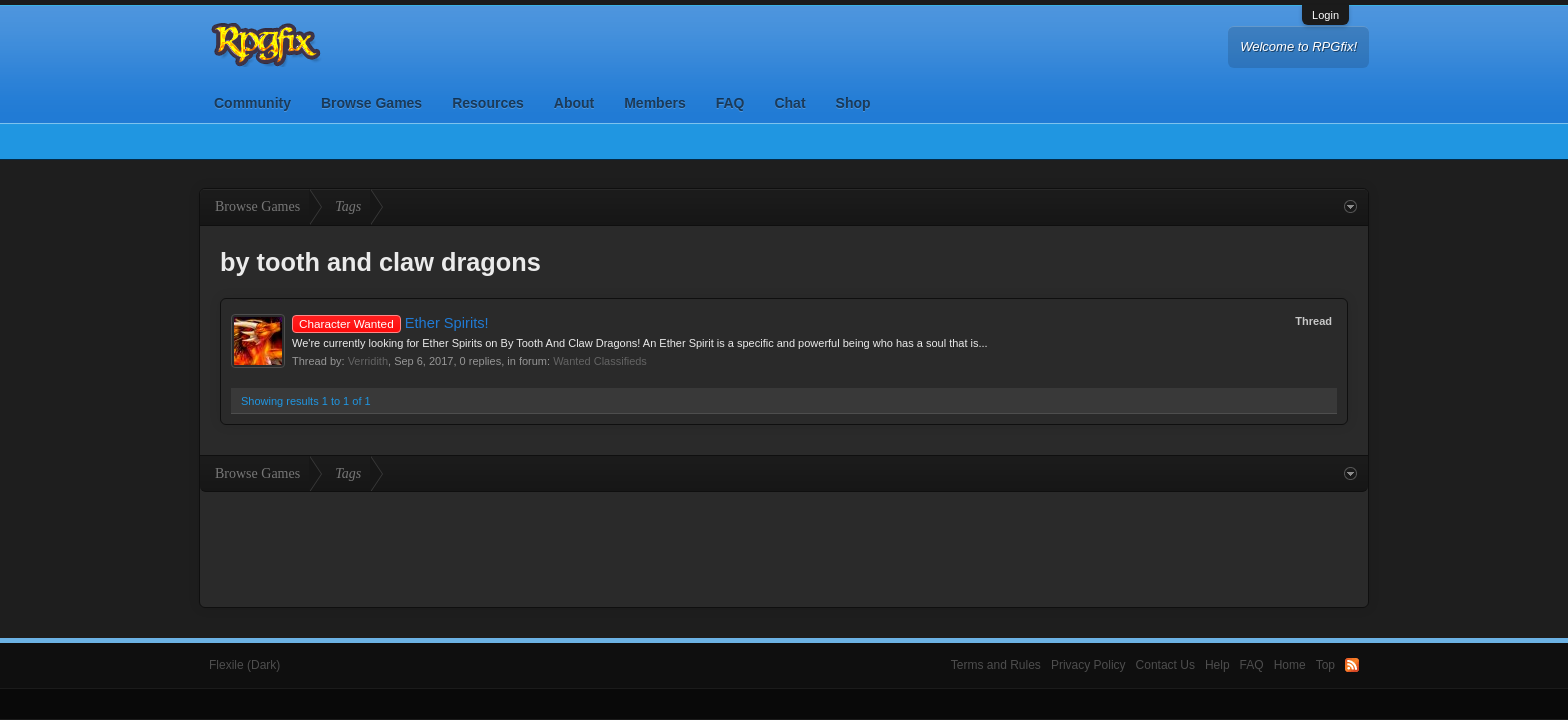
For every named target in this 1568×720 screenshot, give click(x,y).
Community (252, 103)
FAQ (730, 103)
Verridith (368, 361)
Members (654, 103)
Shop (853, 103)
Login (1325, 15)
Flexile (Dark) (244, 665)
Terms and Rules (996, 665)
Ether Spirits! (390, 323)
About (574, 103)
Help (1217, 665)
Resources (488, 103)
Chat (789, 103)
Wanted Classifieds (600, 361)
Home (1290, 665)
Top (1325, 665)
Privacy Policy (1088, 665)
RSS (1352, 665)
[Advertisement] (784, 547)
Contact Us (1165, 665)
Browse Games (371, 103)
